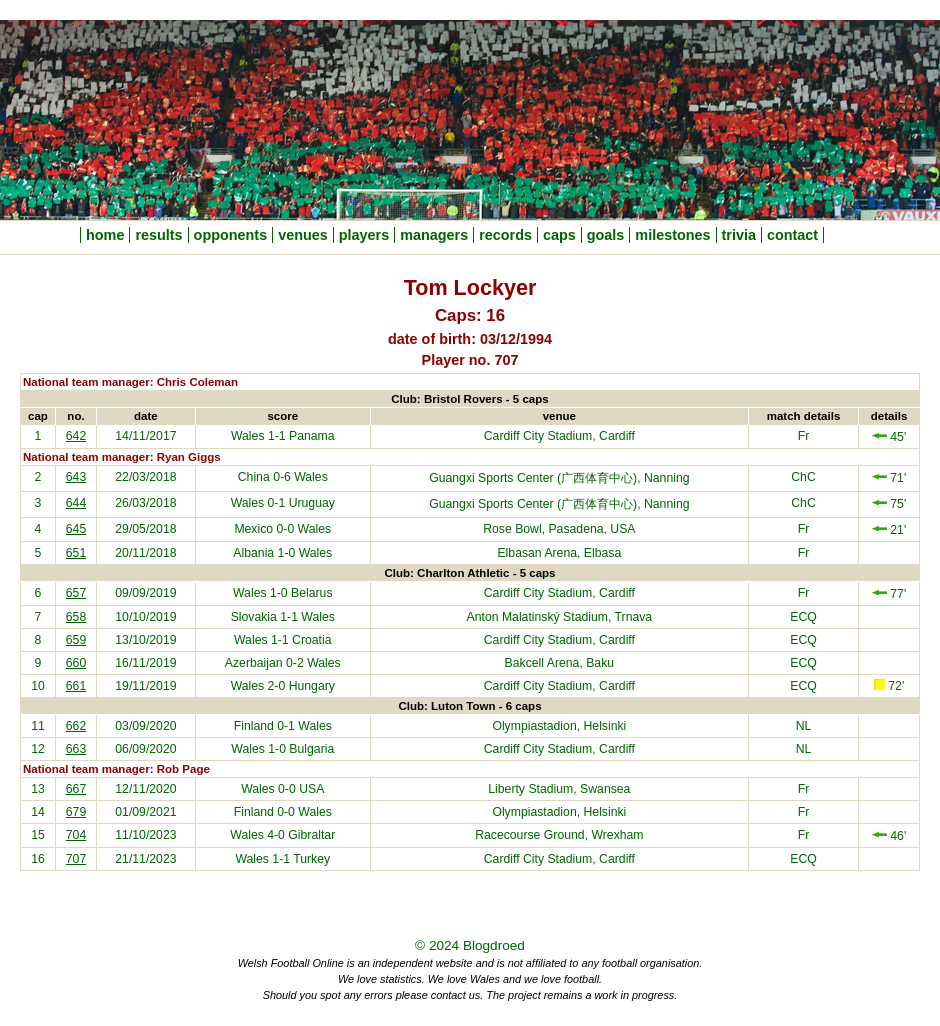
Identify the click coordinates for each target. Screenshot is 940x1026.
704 (76, 835)
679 (76, 812)
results (158, 235)
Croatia (311, 640)
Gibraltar (311, 835)
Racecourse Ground (530, 835)
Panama (312, 436)
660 (76, 663)
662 (76, 726)
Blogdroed (494, 945)
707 (76, 859)
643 (76, 477)
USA (311, 789)
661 (76, 686)
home (105, 235)
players (364, 235)
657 (76, 593)
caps (559, 235)
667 (76, 789)
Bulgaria (311, 749)
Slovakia (254, 617)
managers (434, 235)
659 (76, 640)
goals (606, 235)
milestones (672, 235)
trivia (739, 235)
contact (792, 235)
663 (76, 749)
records (505, 235)
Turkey (311, 859)
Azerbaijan (254, 663)
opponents (231, 235)
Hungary (312, 686)
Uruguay (312, 503)
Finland (254, 726)
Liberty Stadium (530, 789)
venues (303, 235)
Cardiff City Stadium (538, 436)
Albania (253, 553)
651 (76, 553)
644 (76, 503)
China (254, 477)
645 (76, 529)
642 (76, 436)
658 (76, 617)
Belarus (311, 593)
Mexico (253, 529)
